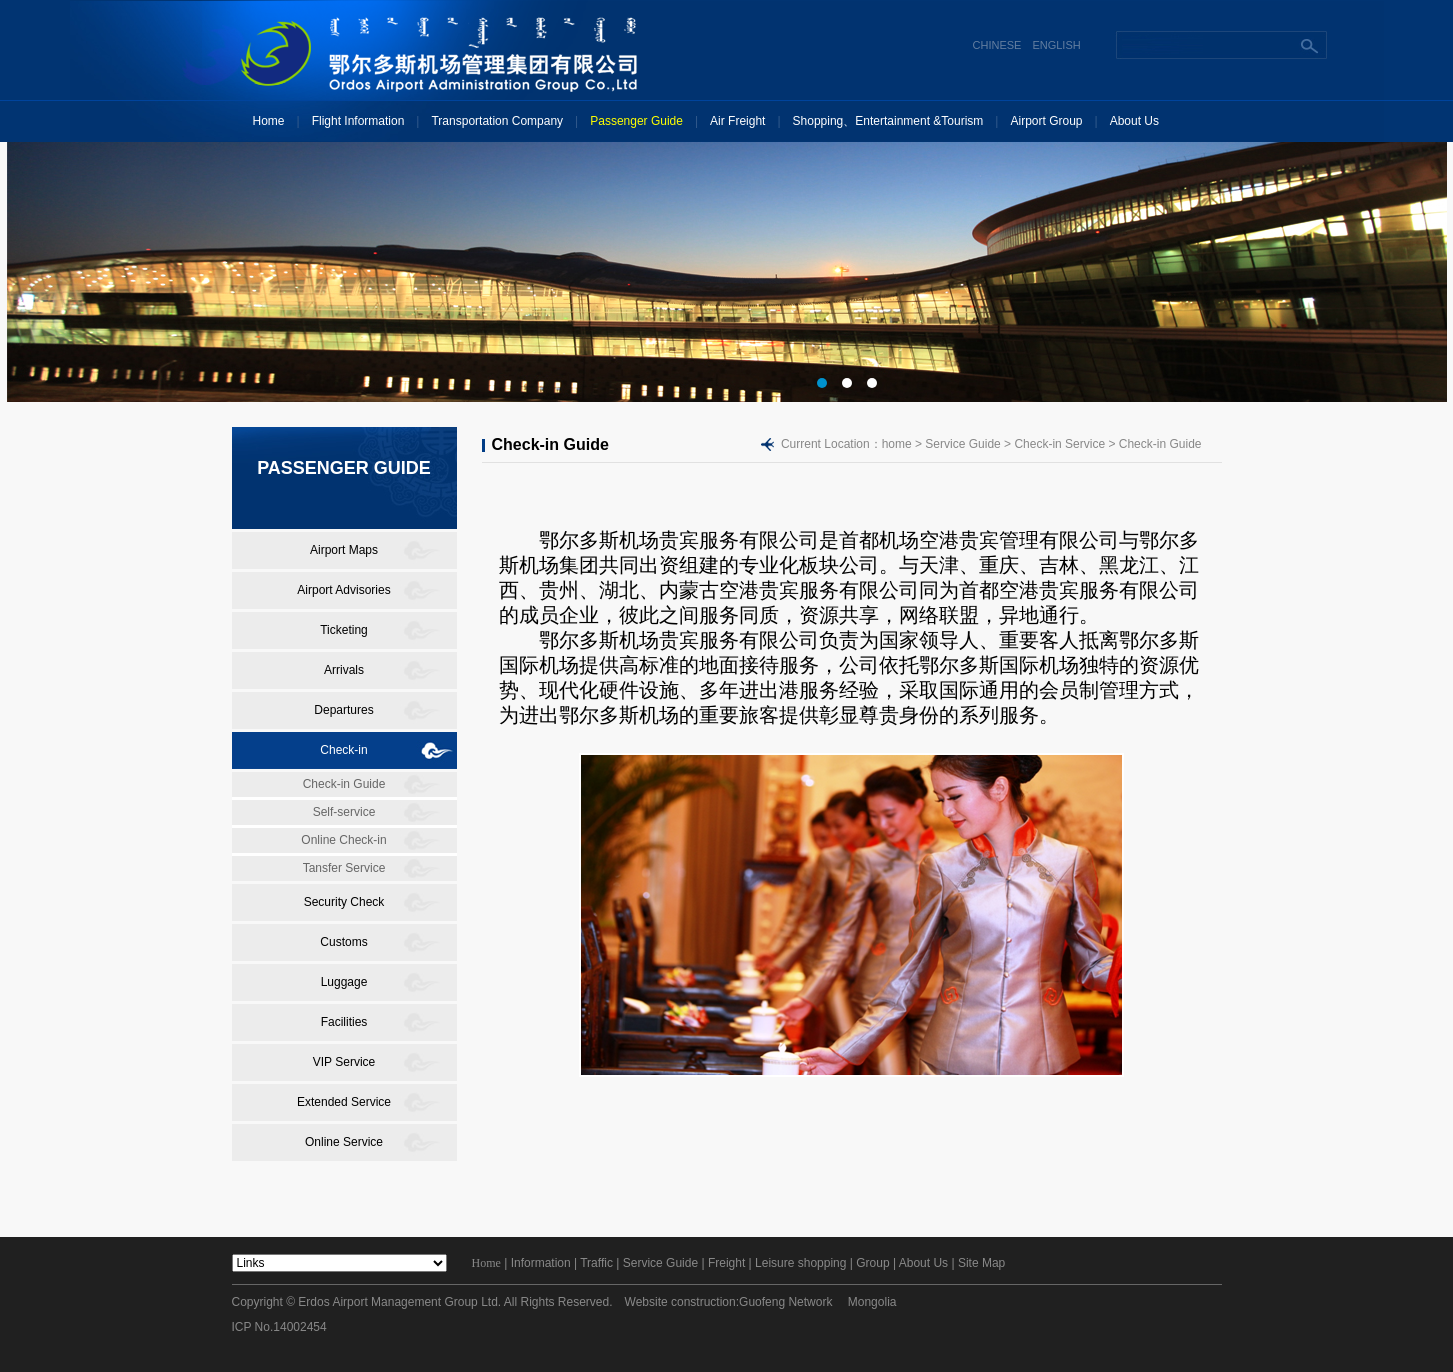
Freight (726, 1263)
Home (269, 121)
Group (872, 1263)
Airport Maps (344, 550)
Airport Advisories (343, 590)
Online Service (344, 1142)
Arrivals (344, 670)
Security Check (344, 902)
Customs (343, 942)
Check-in (343, 750)
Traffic (596, 1263)
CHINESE (997, 45)
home (897, 444)
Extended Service (344, 1102)
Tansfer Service (344, 868)
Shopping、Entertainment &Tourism (888, 121)
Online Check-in (343, 840)
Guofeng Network (785, 1302)
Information (541, 1263)
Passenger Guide (636, 121)
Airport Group (1046, 121)
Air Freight (737, 121)
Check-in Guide (344, 784)
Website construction (680, 1302)
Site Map (981, 1263)
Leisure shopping (800, 1263)
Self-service (344, 812)
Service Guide (660, 1263)
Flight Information (358, 121)
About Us (1134, 121)
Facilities (344, 1022)
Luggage (344, 982)
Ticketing (344, 630)
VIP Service (344, 1062)
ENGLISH (1056, 45)
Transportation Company (497, 121)
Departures (343, 710)
